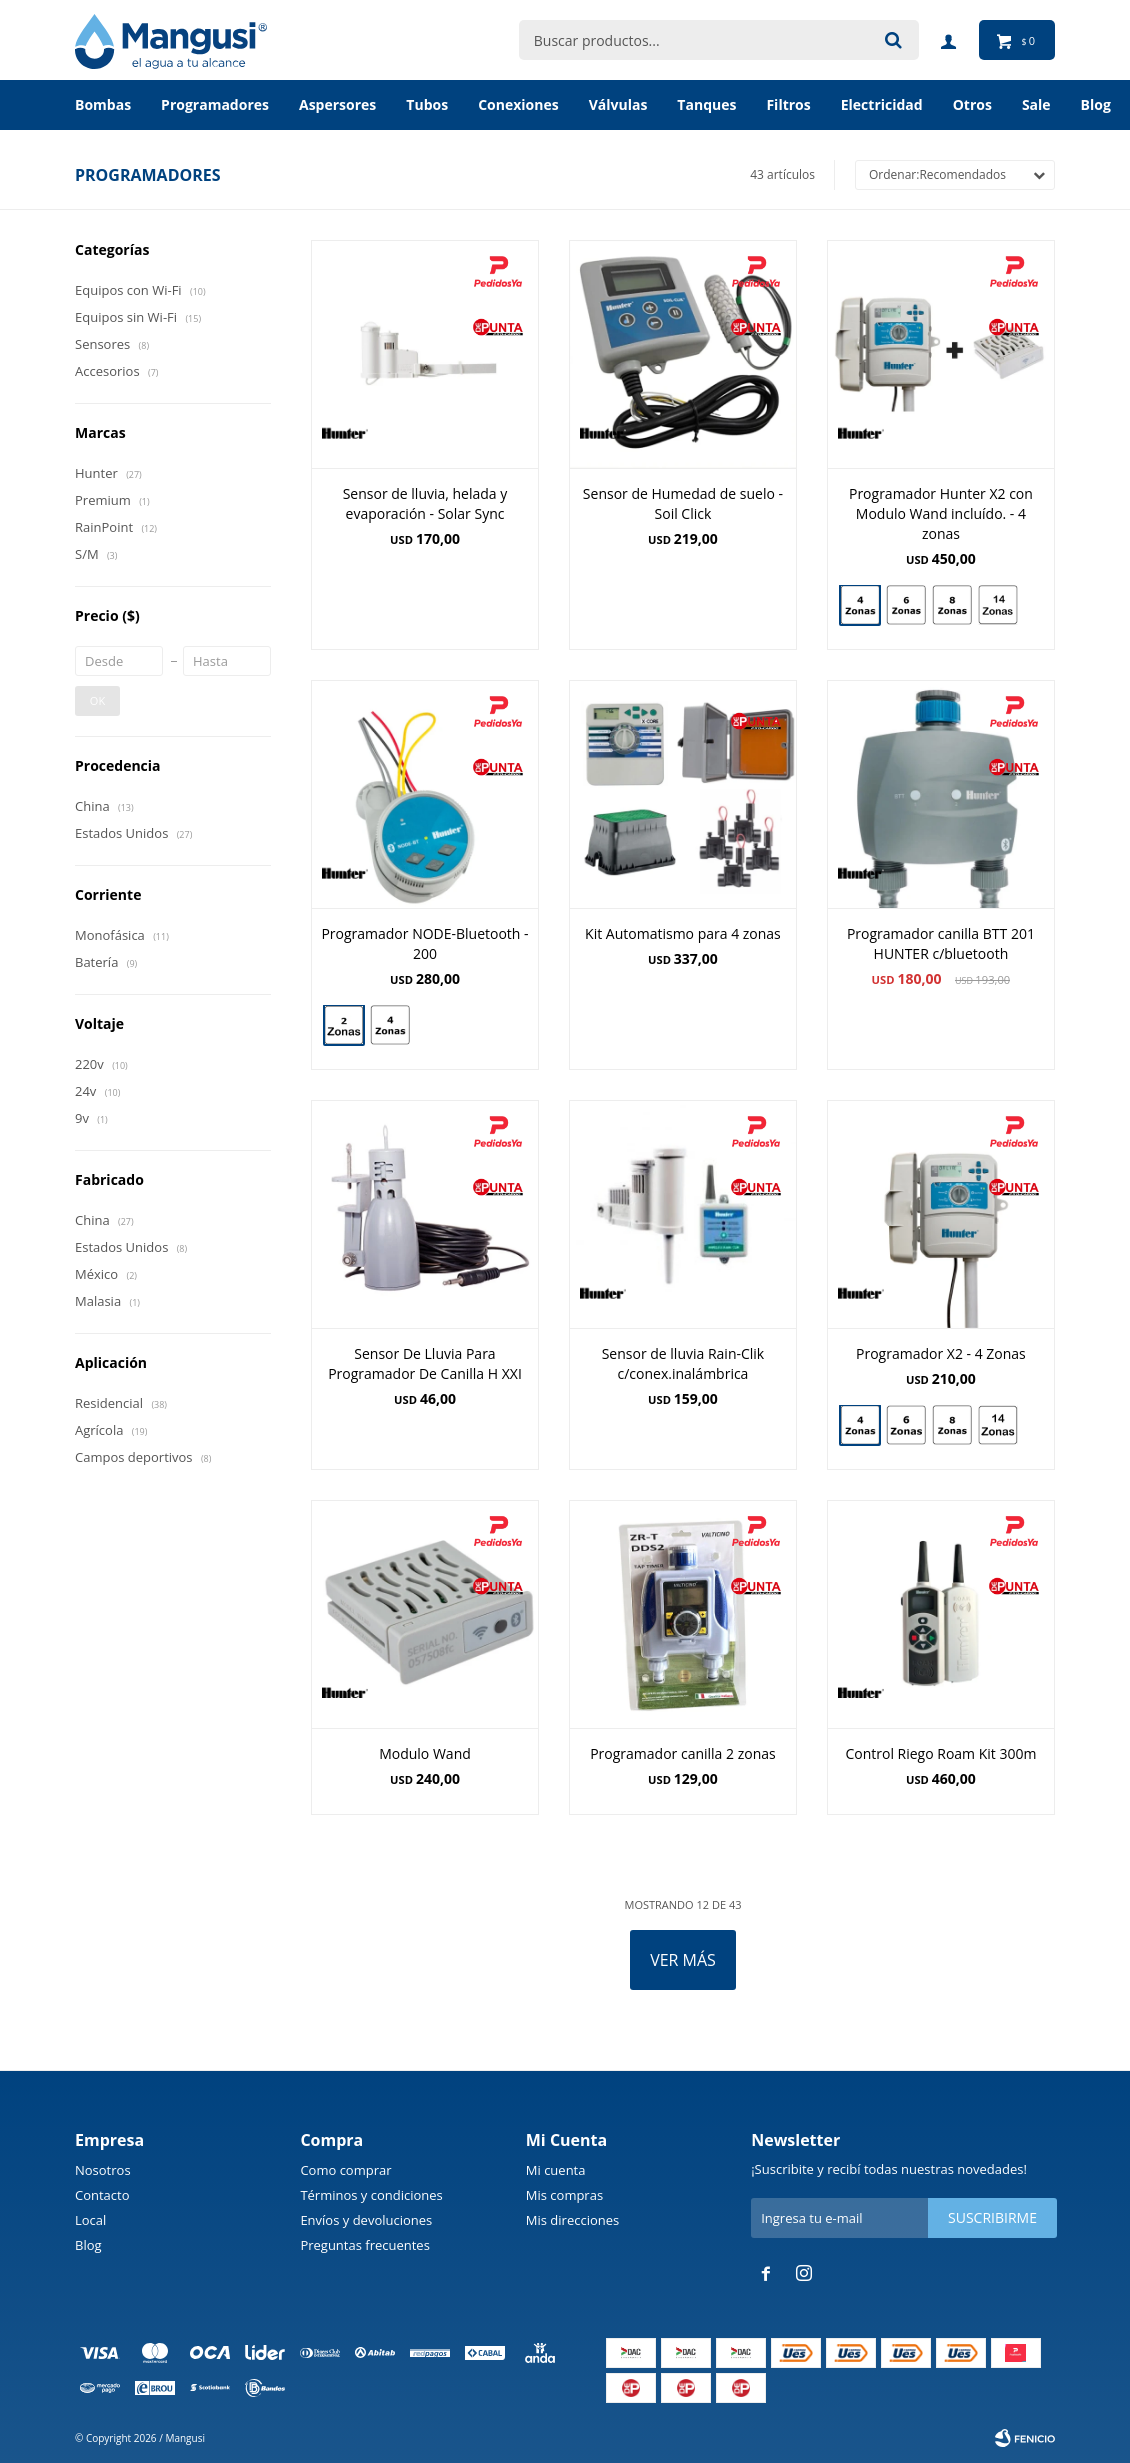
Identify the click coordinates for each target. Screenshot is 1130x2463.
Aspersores (337, 104)
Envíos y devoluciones (366, 2220)
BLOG (1096, 104)
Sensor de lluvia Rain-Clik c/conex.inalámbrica (683, 1363)
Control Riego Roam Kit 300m (940, 1753)
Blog (88, 2245)
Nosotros (103, 2170)
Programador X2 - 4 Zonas (941, 1353)
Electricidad (882, 104)
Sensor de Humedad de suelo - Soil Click (683, 503)
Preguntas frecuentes (364, 2245)
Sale (1036, 104)
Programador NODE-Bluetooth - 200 (424, 943)
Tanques (706, 104)
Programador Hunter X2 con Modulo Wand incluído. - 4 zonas (941, 513)
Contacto (102, 2195)
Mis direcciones (572, 2220)
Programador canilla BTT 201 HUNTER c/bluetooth (941, 943)
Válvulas (618, 104)
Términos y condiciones (371, 2195)
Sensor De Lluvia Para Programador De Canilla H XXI (425, 1363)
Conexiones (518, 104)
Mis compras (564, 2195)
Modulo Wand (425, 1753)
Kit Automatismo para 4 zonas (683, 933)
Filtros (788, 104)
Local (90, 2220)
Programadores (215, 104)
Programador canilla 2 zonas (683, 1753)
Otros (972, 104)
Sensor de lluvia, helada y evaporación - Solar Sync (425, 503)
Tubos (427, 104)
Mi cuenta (556, 2170)
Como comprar (345, 2170)
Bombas (103, 104)
